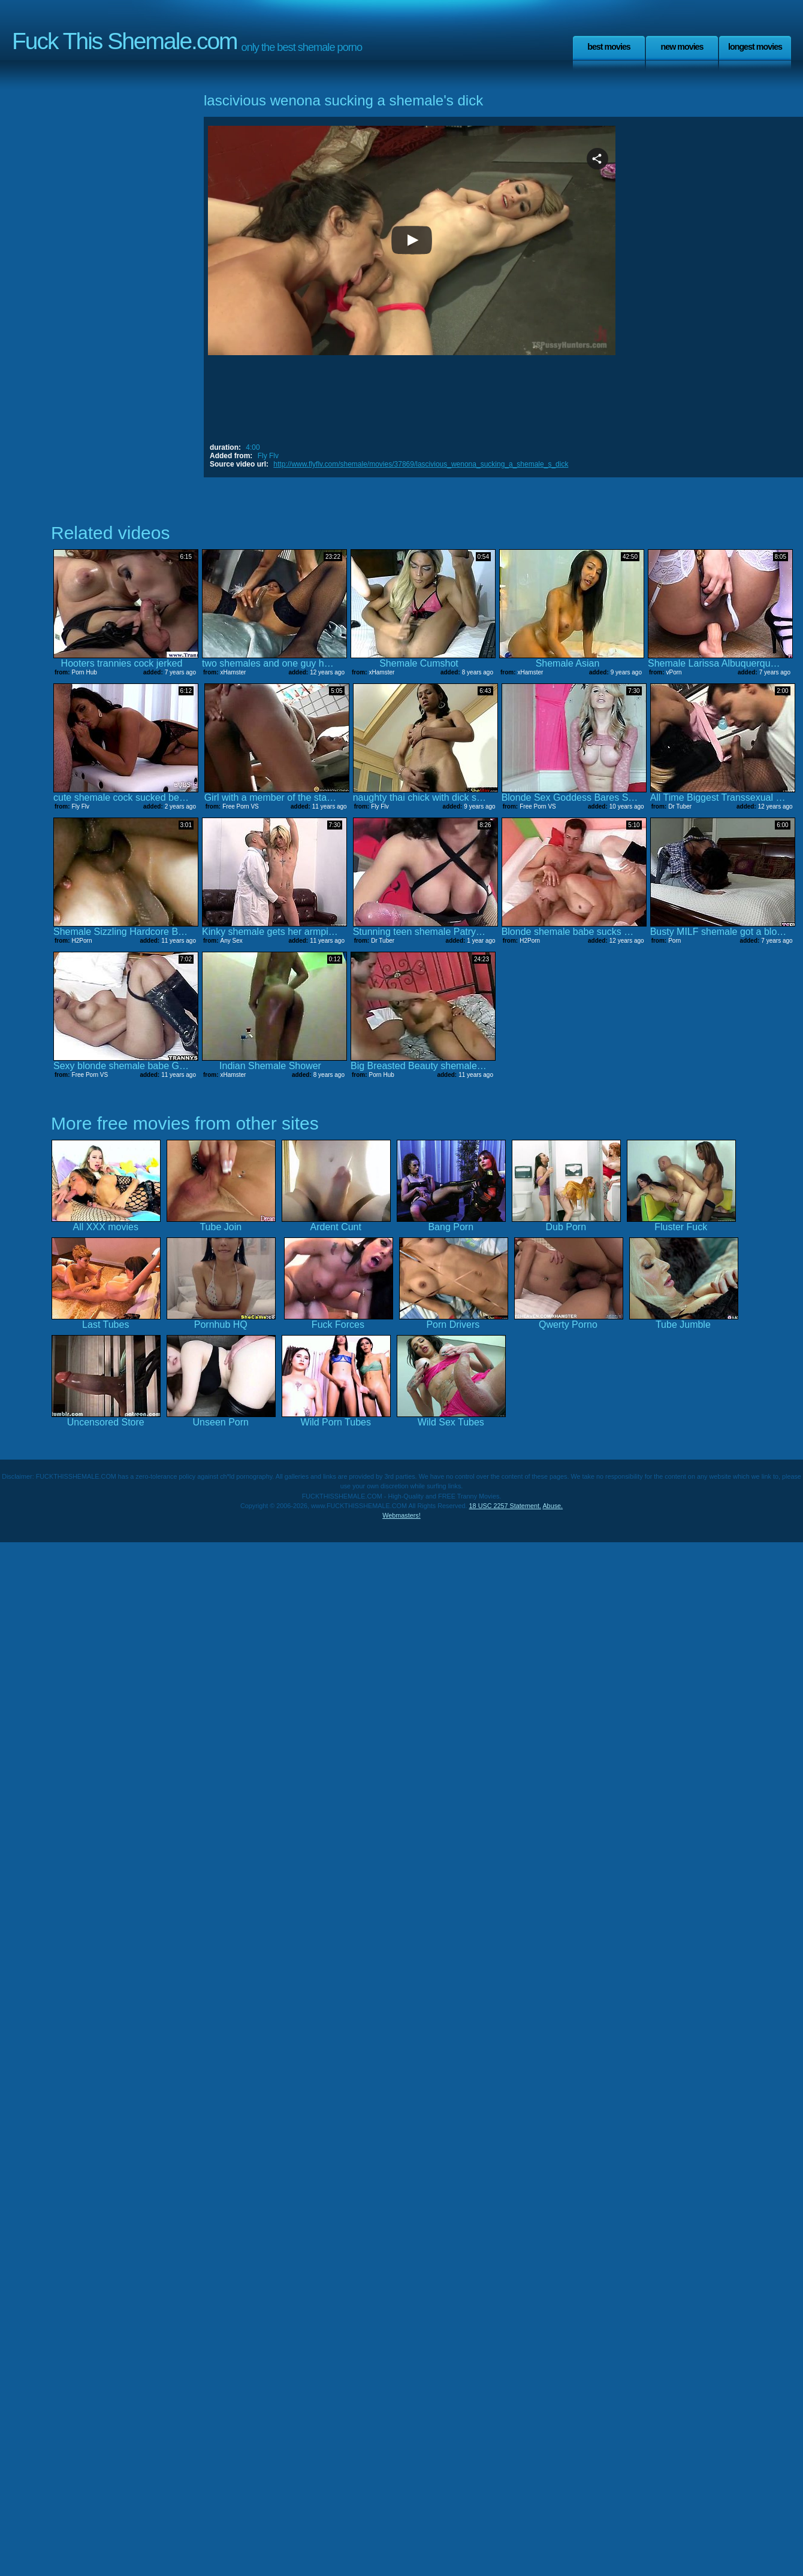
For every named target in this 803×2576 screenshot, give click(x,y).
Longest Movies (755, 47)
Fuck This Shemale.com (124, 41)
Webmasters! (401, 1515)
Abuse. (552, 1505)
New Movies (681, 47)
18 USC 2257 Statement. (505, 1505)
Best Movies (608, 47)
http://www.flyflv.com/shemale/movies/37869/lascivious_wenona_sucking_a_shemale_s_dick (420, 464)
